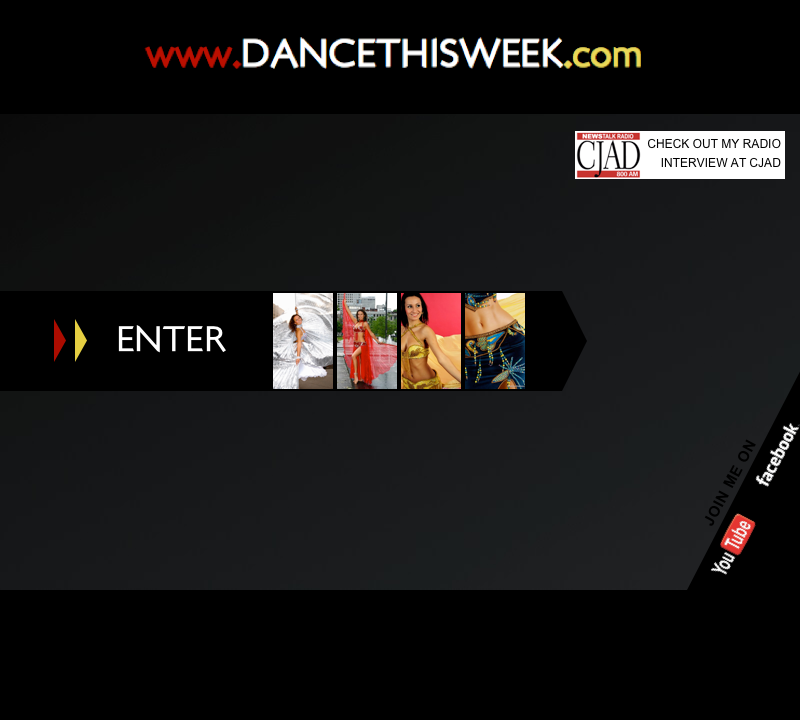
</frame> (400, 525)
